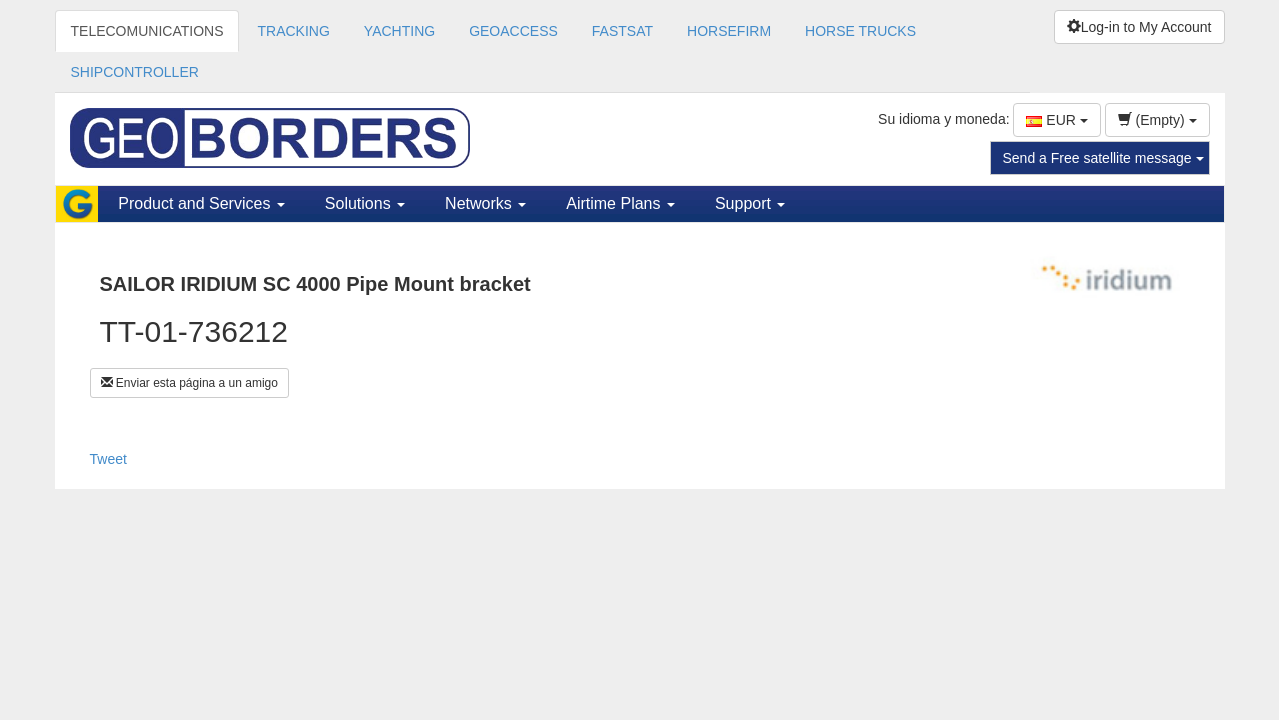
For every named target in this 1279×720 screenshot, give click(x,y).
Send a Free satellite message (1103, 158)
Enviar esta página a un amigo (189, 383)
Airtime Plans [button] (620, 203)
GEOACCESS (513, 31)
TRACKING (293, 31)
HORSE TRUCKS (860, 31)
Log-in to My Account (1139, 27)
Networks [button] (485, 203)
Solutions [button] (365, 203)
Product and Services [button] (201, 203)
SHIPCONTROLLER (135, 72)
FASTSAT (622, 31)
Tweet (108, 459)
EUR (1056, 120)
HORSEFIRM (729, 31)
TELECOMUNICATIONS (147, 31)
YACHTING (399, 31)
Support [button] (750, 203)
